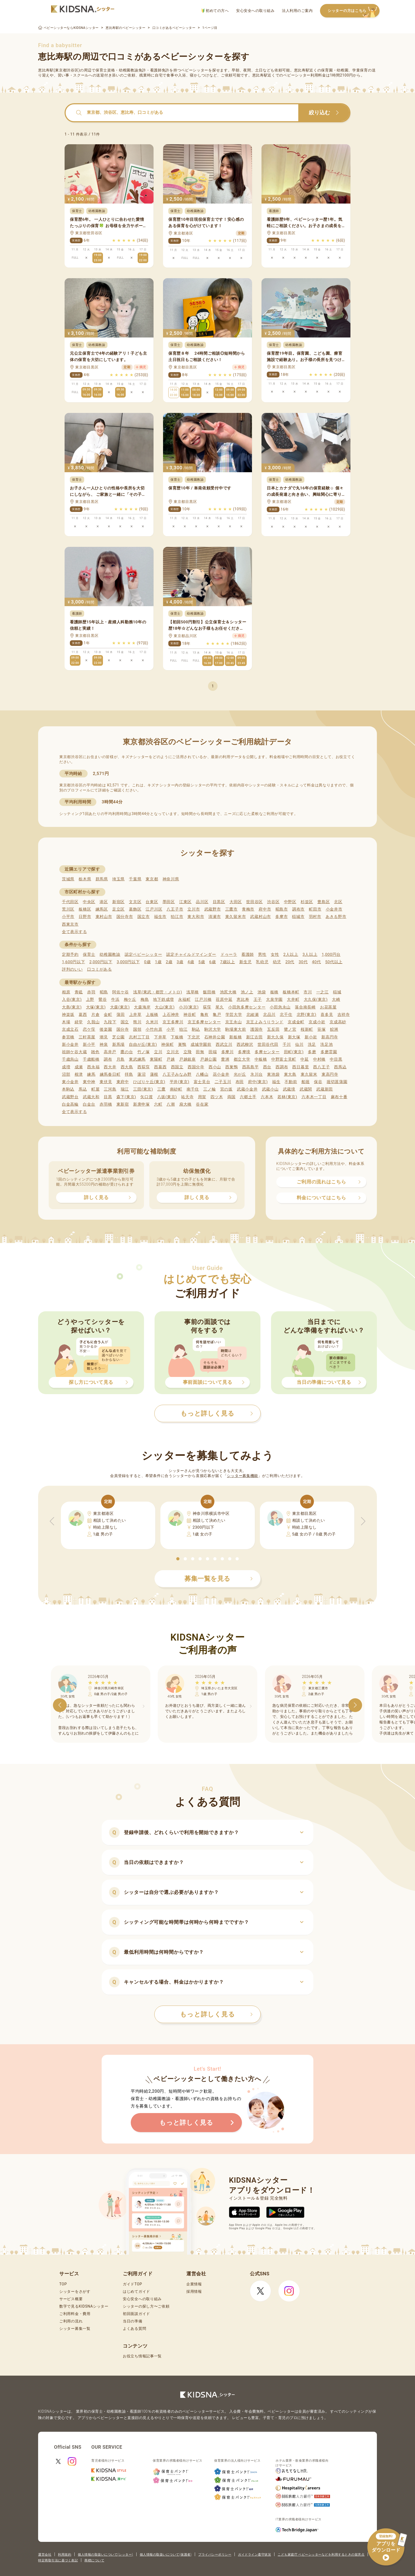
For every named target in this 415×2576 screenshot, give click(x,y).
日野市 (85, 916)
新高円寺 (329, 1037)
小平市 (68, 916)
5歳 (202, 962)
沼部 (66, 1074)
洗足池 (326, 1044)
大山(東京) (165, 1007)
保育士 (89, 954)
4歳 (191, 962)
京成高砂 (338, 1022)
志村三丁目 (139, 1037)
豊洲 (225, 1059)
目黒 (108, 1097)
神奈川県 (171, 879)
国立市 (143, 916)
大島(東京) (72, 1007)
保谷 (318, 1081)
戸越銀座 (187, 1059)
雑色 (95, 1052)
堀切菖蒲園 (337, 1081)
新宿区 (118, 901)
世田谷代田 (268, 1044)
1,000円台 (331, 954)
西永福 (93, 1067)
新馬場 (118, 1044)
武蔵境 (289, 1089)
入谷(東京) (72, 999)
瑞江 (125, 1089)
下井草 (160, 1037)
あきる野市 (336, 916)
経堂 (79, 1022)
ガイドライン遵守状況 (254, 2554)
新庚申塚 (141, 1104)
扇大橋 (185, 1104)
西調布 (282, 1067)
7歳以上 (227, 962)
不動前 (291, 1081)
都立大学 (242, 1059)
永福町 (184, 999)
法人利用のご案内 (297, 10)
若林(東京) (287, 1097)
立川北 (172, 1052)
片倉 (95, 1014)
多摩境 (244, 1052)
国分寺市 (124, 916)
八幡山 (202, 1074)
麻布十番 (339, 1097)
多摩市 (281, 916)
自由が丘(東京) (143, 1044)
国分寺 (122, 1029)
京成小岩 (317, 1022)
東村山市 (104, 916)
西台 (267, 1067)
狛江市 (177, 916)
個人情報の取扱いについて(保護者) (166, 2554)
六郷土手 (248, 1097)
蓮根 (154, 1074)
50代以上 (333, 962)
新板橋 (235, 1037)
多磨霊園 (329, 1052)
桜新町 (307, 1029)
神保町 (167, 1044)
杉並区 (307, 901)
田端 (213, 1052)
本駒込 (68, 1089)
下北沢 (193, 1037)
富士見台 (202, 1081)
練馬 (91, 1074)
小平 (170, 1029)
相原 (66, 992)
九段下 (110, 1022)
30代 (303, 962)
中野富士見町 (283, 1059)
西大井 (110, 1067)
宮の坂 (226, 1089)
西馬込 (340, 1067)
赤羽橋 (106, 1104)
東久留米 (309, 1074)
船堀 (305, 1081)
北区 (338, 901)
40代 (316, 962)
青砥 (79, 992)
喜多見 (327, 1014)
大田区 (235, 901)
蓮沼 (141, 1074)
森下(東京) (126, 1097)
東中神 (89, 1081)
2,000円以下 (100, 962)
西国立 (177, 1067)
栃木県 (85, 879)
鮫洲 (334, 1029)
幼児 (277, 962)
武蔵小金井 (247, 1089)
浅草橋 (192, 992)
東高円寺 (330, 1074)
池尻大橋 (228, 992)
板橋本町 (291, 992)
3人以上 (310, 954)
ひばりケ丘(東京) (149, 1081)
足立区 (118, 909)
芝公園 (118, 1037)
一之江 (322, 992)
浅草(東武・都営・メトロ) (157, 992)
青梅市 (248, 909)
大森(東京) (120, 1007)
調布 (108, 1059)
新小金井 (70, 1044)
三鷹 (161, 1089)
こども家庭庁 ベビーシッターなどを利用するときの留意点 (321, 2554)
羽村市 (315, 916)
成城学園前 (201, 1044)
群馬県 (102, 879)
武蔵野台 (70, 1097)
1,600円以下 (73, 962)
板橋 (274, 992)
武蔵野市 (212, 909)
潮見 (104, 1037)
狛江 (183, 1029)
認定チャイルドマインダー (191, 954)
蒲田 (120, 1014)
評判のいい (72, 969)
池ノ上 (247, 992)
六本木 (267, 1097)
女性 (275, 954)
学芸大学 (233, 1014)
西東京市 (70, 924)
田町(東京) (294, 1052)
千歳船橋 (91, 1059)
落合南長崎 (305, 1007)
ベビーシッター (194, 70)
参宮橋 (68, 1037)
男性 (262, 954)
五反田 (273, 1029)
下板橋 (177, 1037)
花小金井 (221, 1074)
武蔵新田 (324, 1089)
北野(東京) (307, 1014)
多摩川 (227, 1052)
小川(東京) (189, 1007)
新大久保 (275, 1037)
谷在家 (202, 1104)
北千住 (286, 1014)
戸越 (170, 1059)
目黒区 (219, 901)
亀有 (204, 1014)
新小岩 (311, 1037)
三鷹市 (231, 909)
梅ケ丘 (130, 999)
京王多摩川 (173, 1022)
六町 (158, 1104)
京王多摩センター (204, 1022)
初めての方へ (215, 10)
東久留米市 (235, 916)
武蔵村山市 (260, 916)
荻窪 (207, 1007)
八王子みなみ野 (177, 1074)
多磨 (312, 1052)
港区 (104, 901)
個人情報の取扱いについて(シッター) (105, 2554)
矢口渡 (146, 1097)
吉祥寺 (343, 1014)
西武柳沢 (245, 1044)
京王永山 (233, 1022)
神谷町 (189, 1014)
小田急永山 (280, 1007)
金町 (108, 1014)
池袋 (262, 992)
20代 (289, 962)
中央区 (89, 901)
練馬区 (102, 909)
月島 (120, 1059)
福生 (276, 1081)
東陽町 (156, 1059)
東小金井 (70, 1081)
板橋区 (85, 909)
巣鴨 (182, 1044)
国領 (137, 1029)
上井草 (135, 1014)
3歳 (180, 962)
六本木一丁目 (313, 1097)
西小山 (215, 1067)
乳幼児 (262, 962)
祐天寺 (187, 1097)
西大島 (127, 1067)
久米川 (152, 1022)
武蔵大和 (91, 1097)
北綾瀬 (252, 1014)
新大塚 (294, 1037)
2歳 (169, 962)
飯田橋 (209, 992)
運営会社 (44, 2554)
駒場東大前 (235, 1029)
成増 (66, 1067)
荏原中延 (224, 999)
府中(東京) (258, 1081)
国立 (125, 1022)
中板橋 (261, 1059)
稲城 (337, 992)
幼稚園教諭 (110, 954)
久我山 (93, 1022)
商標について (94, 2560)
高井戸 (110, 1052)
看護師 (247, 954)
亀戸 (217, 1014)
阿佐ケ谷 (120, 992)
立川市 (193, 909)
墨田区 (169, 901)
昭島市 (282, 909)
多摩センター (267, 1052)
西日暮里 (300, 1067)
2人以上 (290, 954)
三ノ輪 (209, 1089)
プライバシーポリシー (214, 2554)
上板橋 (152, 1014)
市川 (308, 992)
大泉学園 (274, 999)
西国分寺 (196, 1067)
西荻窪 (143, 1067)
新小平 (89, 1044)
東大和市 (195, 916)
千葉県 (135, 879)
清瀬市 (214, 916)
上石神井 (171, 1014)
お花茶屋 (328, 1007)
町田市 (315, 909)
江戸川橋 (203, 999)
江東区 (185, 901)
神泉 (104, 1044)
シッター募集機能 (242, 1476)
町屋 (95, 1089)
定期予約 (70, 954)
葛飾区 (135, 909)
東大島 (290, 1074)
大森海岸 (142, 1007)
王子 (258, 999)
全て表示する (74, 931)
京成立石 (70, 1029)
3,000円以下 (128, 962)
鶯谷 (102, 999)
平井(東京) (180, 1081)
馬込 (83, 1089)
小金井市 (334, 909)
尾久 (219, 1007)
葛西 (83, 1014)
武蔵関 (306, 1089)
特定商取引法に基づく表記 (58, 2560)
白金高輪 (70, 1104)
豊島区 (323, 901)
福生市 (160, 916)
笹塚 (321, 1029)
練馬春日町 (110, 1074)
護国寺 (256, 1029)
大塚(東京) (96, 1007)
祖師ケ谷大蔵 (74, 1052)
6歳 (212, 962)
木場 (66, 1022)
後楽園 (106, 1029)
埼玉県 (118, 879)
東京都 (152, 879)
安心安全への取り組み (255, 10)
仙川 (299, 1044)
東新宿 (122, 1104)
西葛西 (160, 1067)
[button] (177, 1558)
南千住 (193, 1089)
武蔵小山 (270, 1089)
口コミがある (99, 969)
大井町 (293, 999)
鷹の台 (126, 1052)
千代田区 (70, 901)
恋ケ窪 (89, 1029)
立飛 (187, 1052)
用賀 (202, 1097)
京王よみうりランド (264, 1022)
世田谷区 (254, 901)
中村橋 (319, 1059)
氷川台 (256, 1074)
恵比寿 (243, 999)
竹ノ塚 (143, 1052)
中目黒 (336, 1059)
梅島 (145, 999)
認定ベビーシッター (143, 954)
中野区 (290, 901)
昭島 (104, 992)
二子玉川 (223, 1081)
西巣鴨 (231, 1067)
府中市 (265, 909)
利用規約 (64, 2554)
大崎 (336, 999)
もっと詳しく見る (216, 2014)
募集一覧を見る (218, 1578)
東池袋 (273, 1074)
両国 (231, 1097)
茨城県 (68, 879)
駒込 (196, 1029)
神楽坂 (68, 1014)
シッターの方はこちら (354, 11)
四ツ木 (216, 1097)
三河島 (110, 1089)
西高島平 (250, 1067)
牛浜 (115, 999)
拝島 (129, 1074)
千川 (287, 1044)
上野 (90, 999)
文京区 (135, 901)
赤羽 (91, 992)
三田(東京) (143, 1089)
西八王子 (321, 1067)
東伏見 (106, 1081)
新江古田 (254, 1037)
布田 (240, 1081)
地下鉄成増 (163, 999)
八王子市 (174, 909)
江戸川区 (154, 909)
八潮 (170, 1104)
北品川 (269, 1014)
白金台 (89, 1104)
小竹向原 (154, 1029)
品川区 (202, 901)
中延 (304, 1059)
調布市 (298, 909)
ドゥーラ (228, 954)
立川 (158, 1052)
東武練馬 (137, 1059)
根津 (79, 1074)
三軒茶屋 (87, 1037)
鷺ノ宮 (290, 1029)
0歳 (147, 962)
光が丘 (240, 1074)
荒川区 (68, 909)
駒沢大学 (212, 1029)
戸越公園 (208, 1059)
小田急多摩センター (246, 1007)
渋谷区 (273, 901)
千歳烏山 (70, 1059)
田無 (200, 1052)
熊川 (137, 1022)
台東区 (152, 901)
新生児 (245, 962)
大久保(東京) (316, 999)
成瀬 (79, 1067)
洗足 (312, 1044)
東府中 (122, 1081)
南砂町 (176, 1089)
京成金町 (296, 1022)
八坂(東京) (167, 1097)
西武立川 (224, 1044)
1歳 (158, 962)
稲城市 (298, 916)
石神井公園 (214, 1037)
